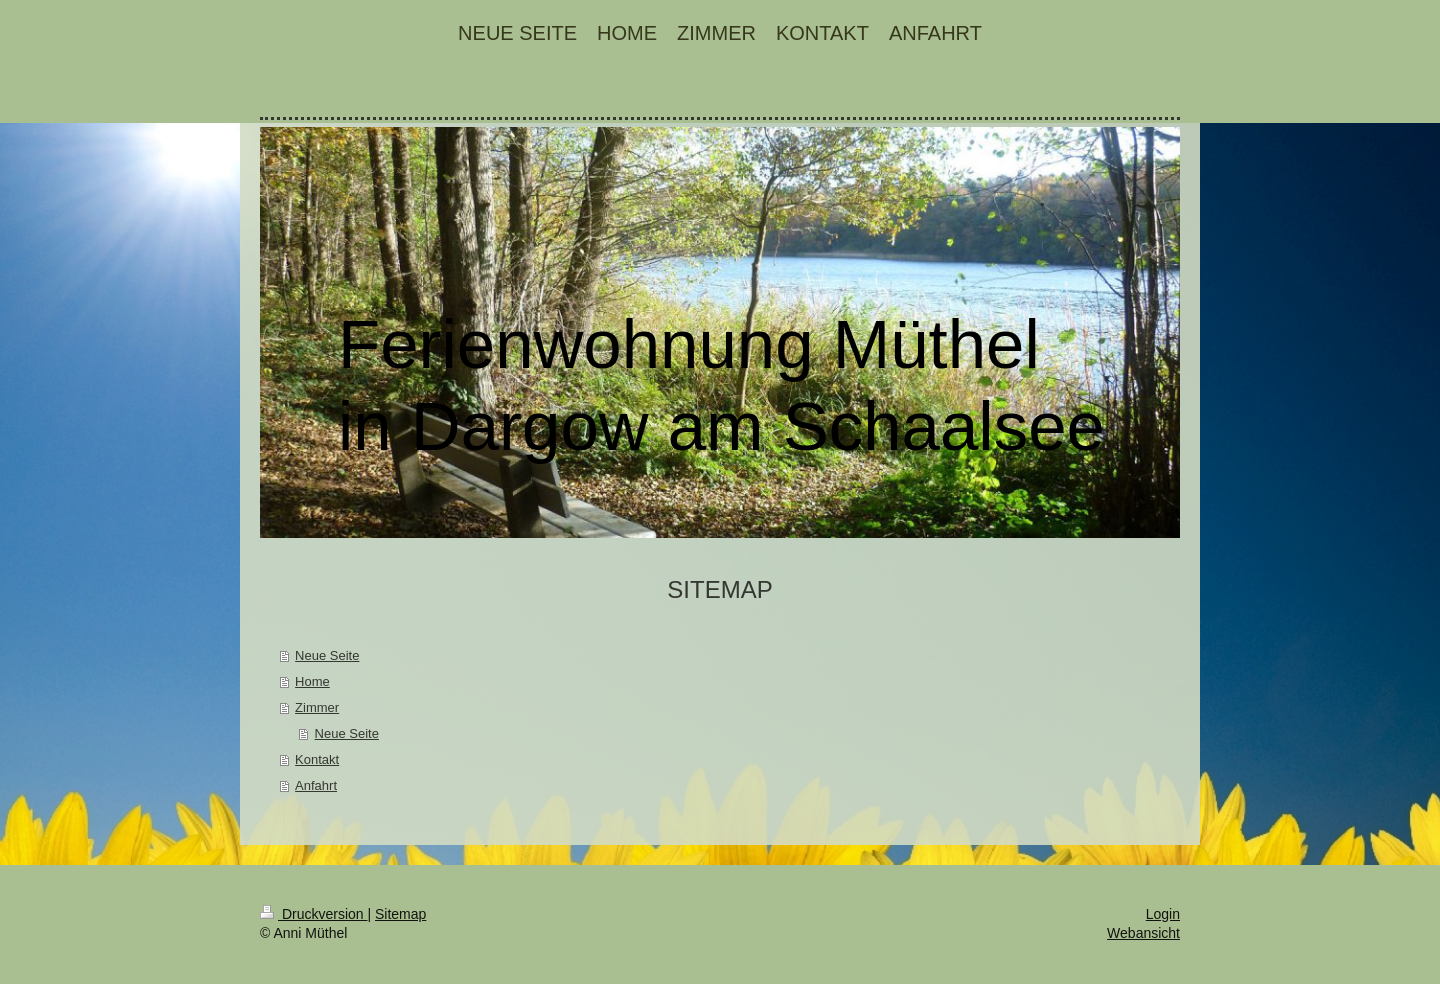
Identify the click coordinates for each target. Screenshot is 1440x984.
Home (312, 681)
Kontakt (317, 759)
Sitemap (400, 914)
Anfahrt (316, 785)
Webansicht (1143, 933)
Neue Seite (327, 655)
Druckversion (313, 914)
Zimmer (317, 707)
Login (1163, 914)
